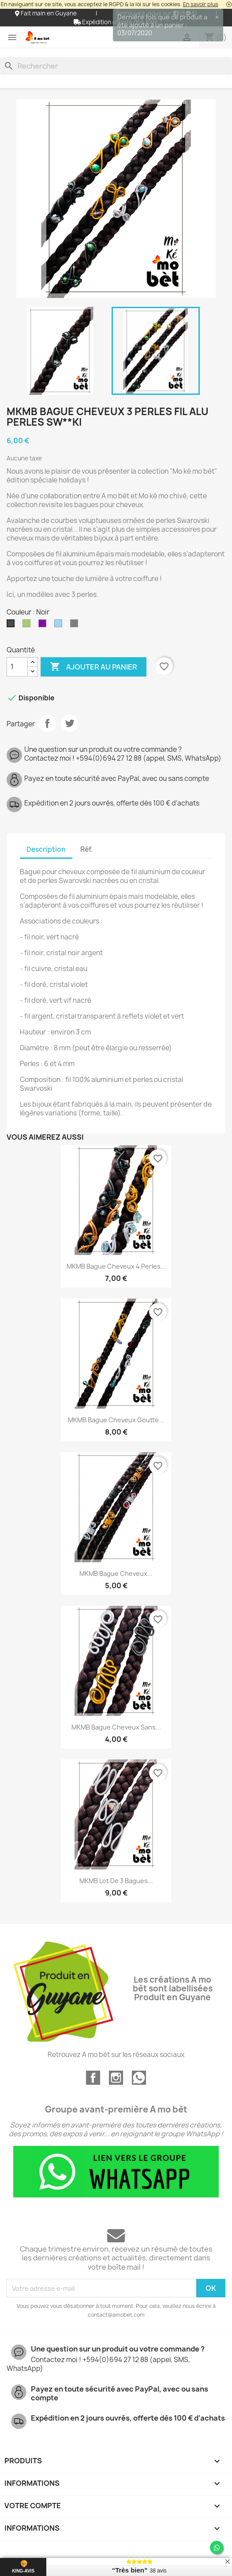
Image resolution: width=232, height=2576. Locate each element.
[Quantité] (17, 667)
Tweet (70, 723)
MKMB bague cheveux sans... (116, 1727)
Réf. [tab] (86, 849)
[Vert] (28, 625)
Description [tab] (46, 849)
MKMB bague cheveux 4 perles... (116, 1266)
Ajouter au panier (93, 667)
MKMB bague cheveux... (116, 1573)
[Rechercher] (116, 66)
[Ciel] (60, 625)
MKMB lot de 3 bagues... (116, 1881)
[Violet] (44, 625)
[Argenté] (76, 625)
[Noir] (12, 625)
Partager (47, 723)
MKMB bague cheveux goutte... (116, 1420)
